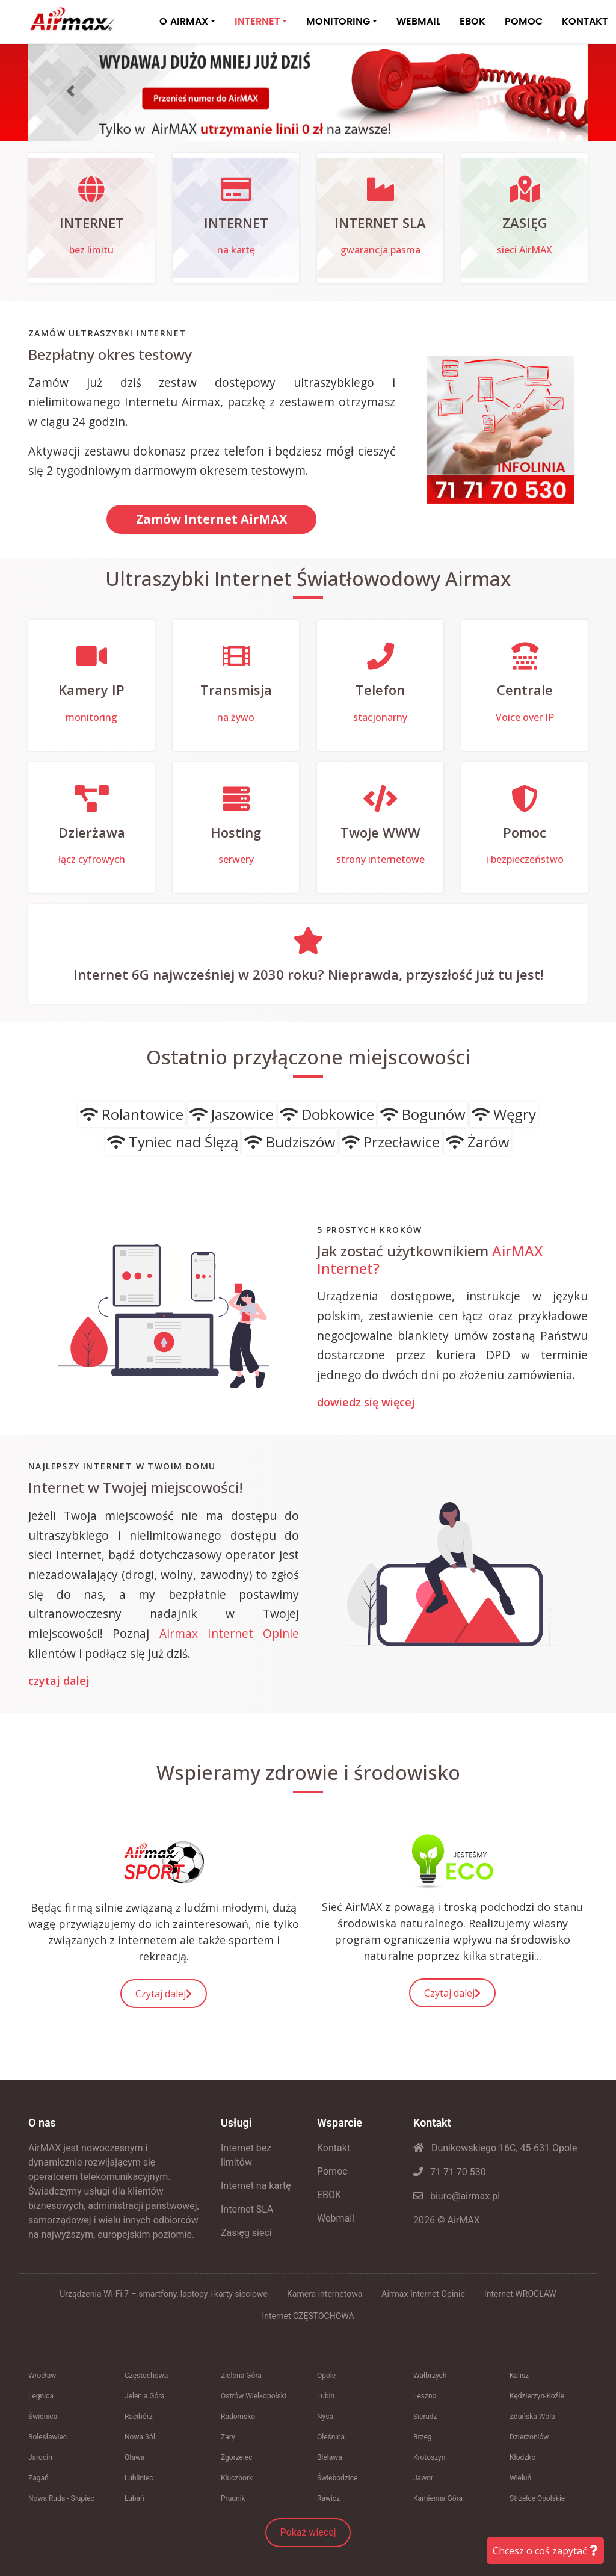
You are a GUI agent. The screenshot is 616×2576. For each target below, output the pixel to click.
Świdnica (42, 2416)
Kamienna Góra (438, 2498)
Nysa (325, 2416)
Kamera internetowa (324, 2294)
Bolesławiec (47, 2437)
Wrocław (42, 2375)
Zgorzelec (237, 2457)
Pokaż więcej (308, 2532)
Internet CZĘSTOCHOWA (308, 2316)
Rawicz (328, 2498)
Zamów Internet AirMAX (211, 519)
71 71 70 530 (449, 2172)
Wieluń (520, 2478)
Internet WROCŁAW (520, 2294)
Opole (326, 2375)
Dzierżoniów (529, 2437)
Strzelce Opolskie (537, 2498)
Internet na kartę (256, 2185)
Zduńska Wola (532, 2416)
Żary (228, 2437)
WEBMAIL (418, 21)
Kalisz (519, 2375)
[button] (70, 90)
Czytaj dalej (163, 1993)
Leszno (424, 2396)
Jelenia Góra (145, 2396)
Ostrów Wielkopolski (253, 2396)
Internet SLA (247, 2209)
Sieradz (425, 2416)
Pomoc (332, 2171)
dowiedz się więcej (366, 1402)
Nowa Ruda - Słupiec (61, 2498)
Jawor (423, 2478)
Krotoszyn (429, 2457)
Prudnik (233, 2498)
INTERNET (257, 21)
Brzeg (422, 2437)
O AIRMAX (183, 21)
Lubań (134, 2498)
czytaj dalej (59, 1680)
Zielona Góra (241, 2375)
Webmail (335, 2218)
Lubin (325, 2396)
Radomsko (238, 2416)
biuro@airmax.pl (456, 2196)
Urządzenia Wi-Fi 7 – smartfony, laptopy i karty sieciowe (164, 2294)
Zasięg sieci (246, 2232)
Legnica (41, 2396)
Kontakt (333, 2148)
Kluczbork (237, 2478)
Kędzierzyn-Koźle (537, 2396)
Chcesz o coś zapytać (545, 2550)
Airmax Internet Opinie (229, 1633)
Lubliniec (139, 2478)
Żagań (38, 2478)
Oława (135, 2457)
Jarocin (40, 2457)
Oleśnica (331, 2437)
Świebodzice (337, 2478)
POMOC (524, 21)
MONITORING (338, 21)
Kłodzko (522, 2457)
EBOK (472, 21)
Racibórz (139, 2416)
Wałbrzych (429, 2375)
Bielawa (329, 2457)
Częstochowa (146, 2375)
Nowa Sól (140, 2437)
